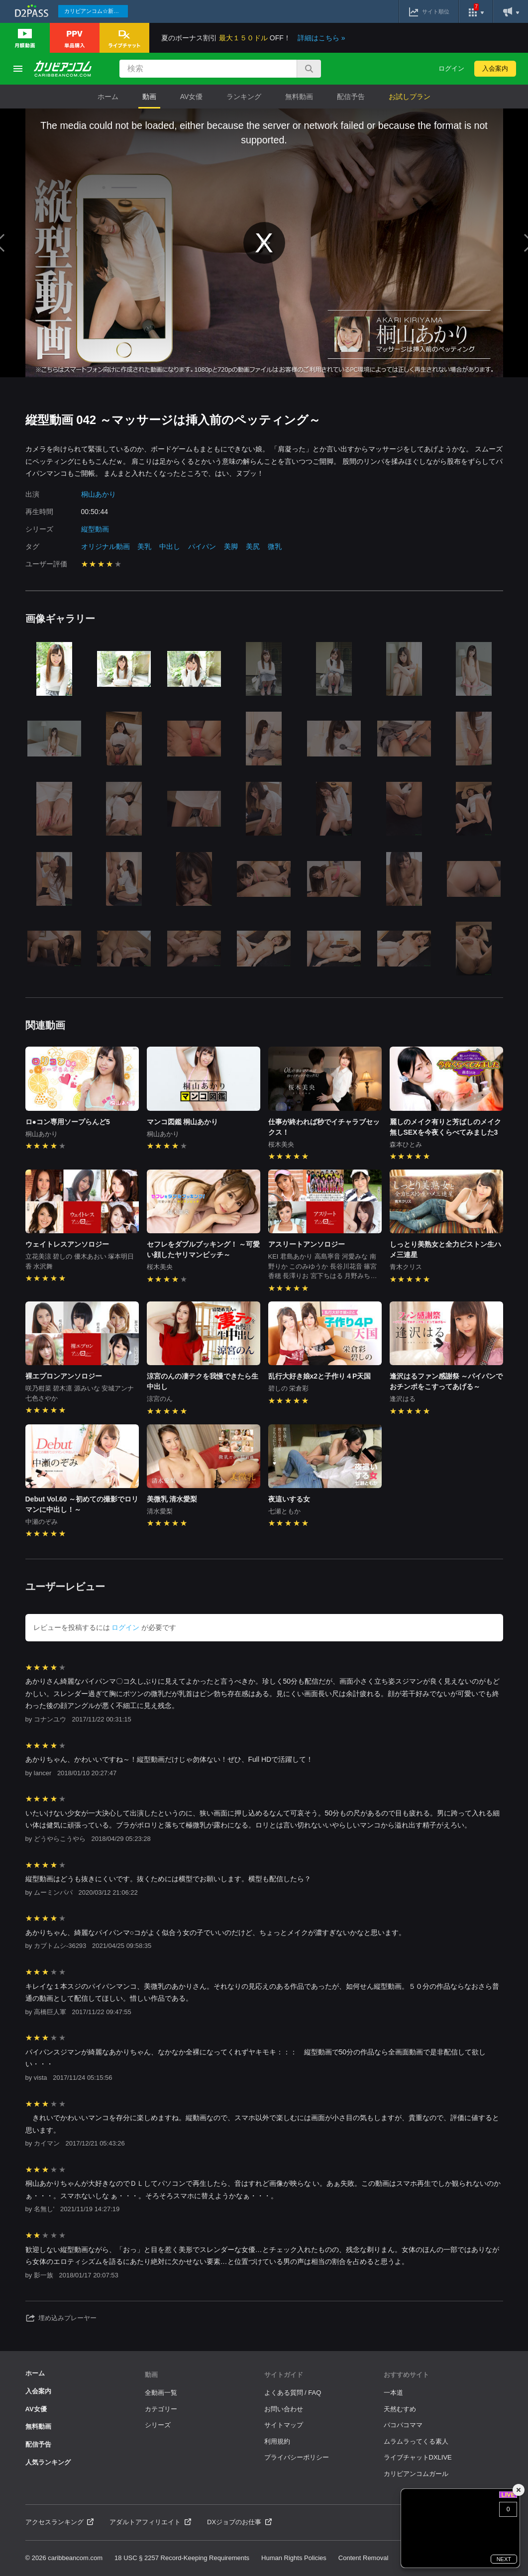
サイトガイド (283, 2374)
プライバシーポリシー (296, 2457)
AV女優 (191, 97)
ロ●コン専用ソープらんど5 (67, 1122)
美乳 (144, 546)
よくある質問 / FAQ (292, 2392)
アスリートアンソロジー (306, 1244)
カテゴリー (161, 2409)
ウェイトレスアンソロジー (67, 1244)
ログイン (451, 68)
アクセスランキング (59, 2522)
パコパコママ (403, 2425)
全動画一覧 (161, 2392)
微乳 (275, 546)
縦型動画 (95, 529)
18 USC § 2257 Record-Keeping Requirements (181, 2558)
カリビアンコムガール (416, 2473)
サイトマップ (283, 2425)
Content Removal (363, 2558)
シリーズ (158, 2425)
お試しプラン (409, 97)
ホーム (108, 97)
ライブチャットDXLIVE (418, 2457)
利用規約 (277, 2441)
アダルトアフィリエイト (150, 2522)
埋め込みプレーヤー (61, 2318)
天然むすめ (400, 2409)
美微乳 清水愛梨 (172, 1499)
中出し (169, 546)
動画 (149, 97)
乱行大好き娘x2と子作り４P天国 (319, 1376)
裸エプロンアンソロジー (63, 1376)
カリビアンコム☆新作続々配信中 (96, 11)
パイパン (202, 546)
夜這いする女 (289, 1499)
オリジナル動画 (105, 546)
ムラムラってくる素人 (416, 2441)
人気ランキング (48, 2462)
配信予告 (351, 97)
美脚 (231, 546)
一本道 (393, 2392)
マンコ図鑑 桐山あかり (182, 1122)
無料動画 (299, 97)
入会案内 (495, 68)
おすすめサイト (406, 2374)
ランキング (243, 97)
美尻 (253, 546)
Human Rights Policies (293, 2558)
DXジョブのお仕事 (239, 2522)
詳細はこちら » (321, 38)
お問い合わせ (283, 2409)
